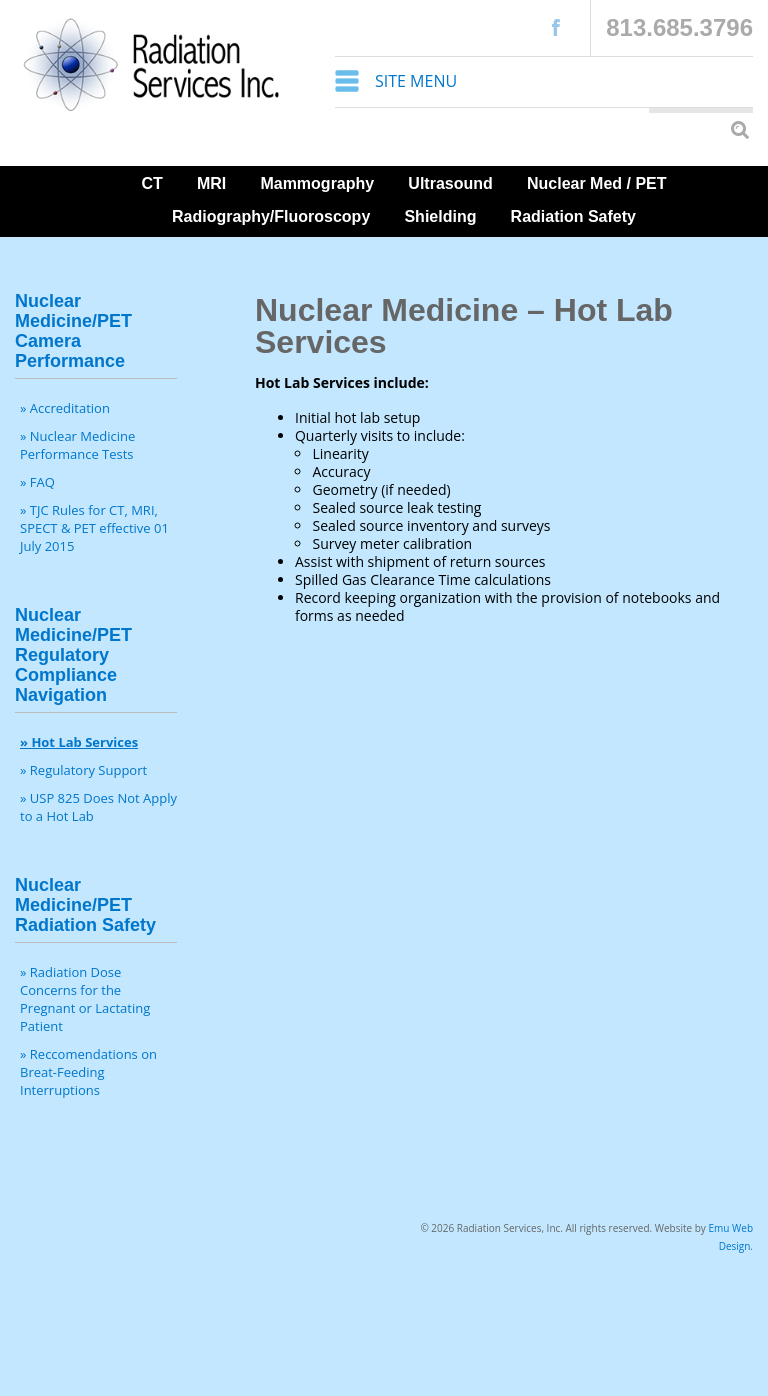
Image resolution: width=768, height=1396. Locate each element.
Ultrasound (450, 183)
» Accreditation (65, 408)
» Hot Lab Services (79, 742)
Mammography (317, 183)
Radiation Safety (573, 216)
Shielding (440, 216)
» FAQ (37, 482)
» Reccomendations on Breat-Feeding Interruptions (88, 1072)
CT (151, 183)
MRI (211, 183)
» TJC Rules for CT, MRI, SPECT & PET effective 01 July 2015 (94, 528)
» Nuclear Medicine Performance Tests (77, 445)
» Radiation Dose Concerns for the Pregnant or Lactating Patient (85, 999)
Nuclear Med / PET (597, 183)
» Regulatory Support (83, 770)
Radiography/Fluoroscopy (271, 216)
